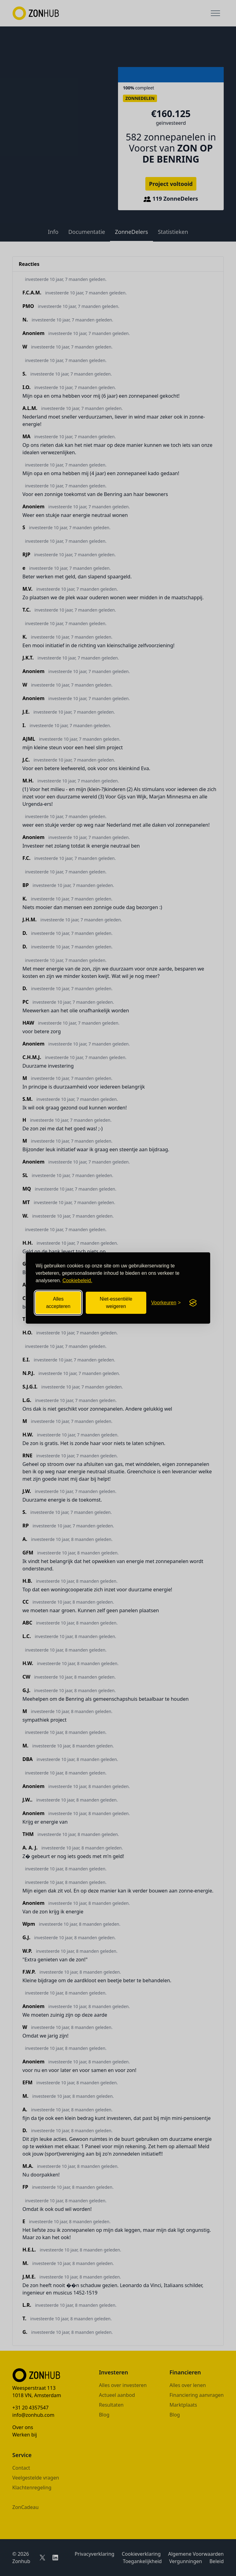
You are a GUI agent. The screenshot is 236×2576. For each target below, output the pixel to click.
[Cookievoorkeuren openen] (166, 1302)
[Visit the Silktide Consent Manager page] (193, 1302)
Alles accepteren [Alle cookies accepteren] (58, 1302)
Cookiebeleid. (77, 1280)
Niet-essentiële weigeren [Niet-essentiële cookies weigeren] (116, 1302)
